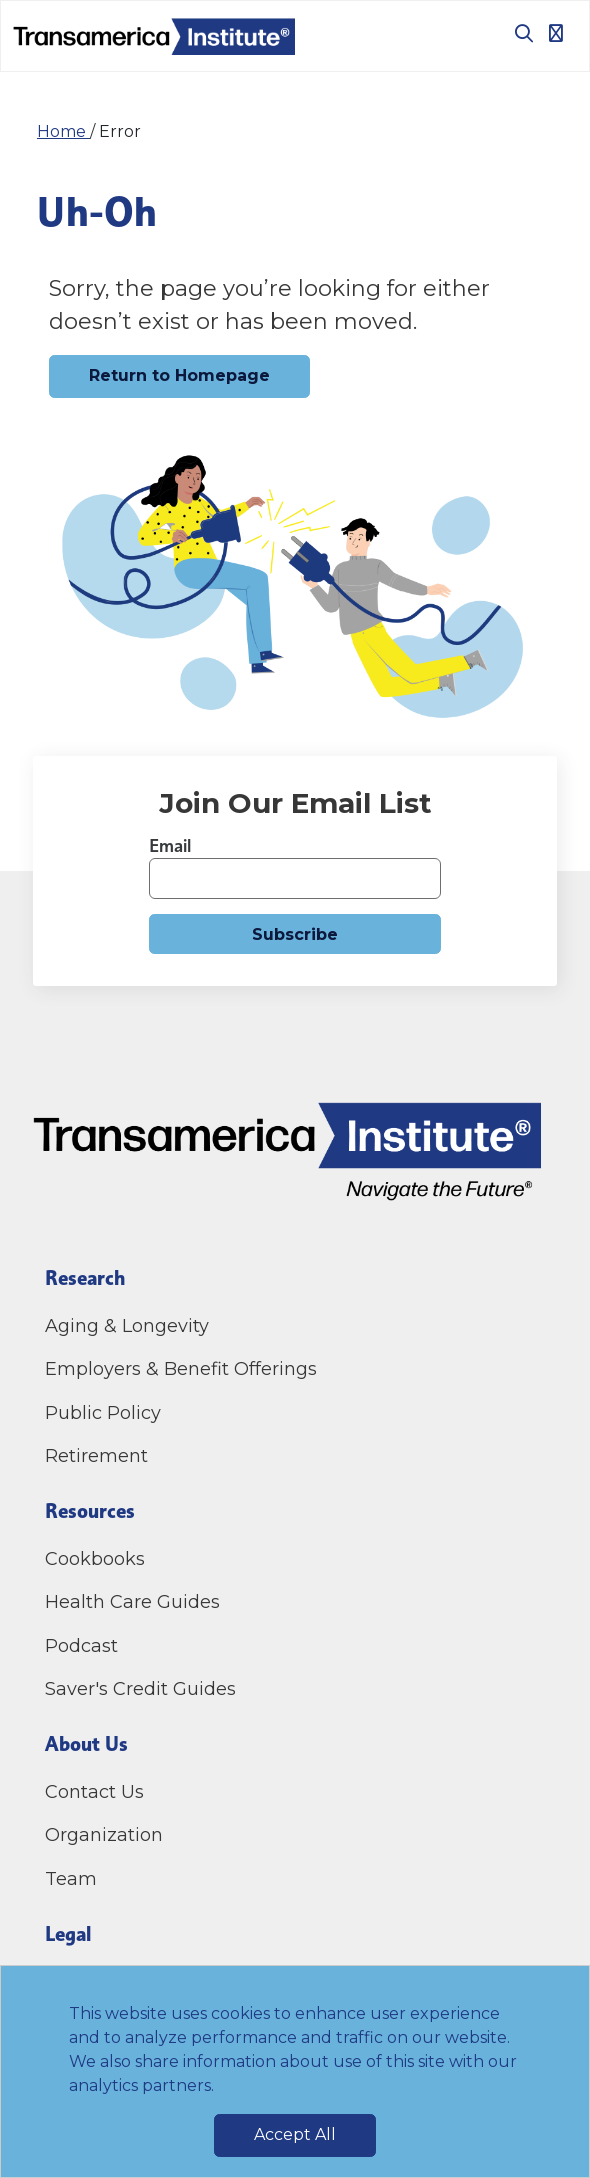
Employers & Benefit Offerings (181, 1369)
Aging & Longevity (127, 1326)
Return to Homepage (179, 375)
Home (63, 131)
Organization (104, 1835)
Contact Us (97, 1792)
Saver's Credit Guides (140, 1689)
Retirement (96, 1456)
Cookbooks (95, 1559)
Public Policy (103, 1413)
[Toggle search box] (516, 33)
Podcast (81, 1646)
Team (71, 1879)
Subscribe (295, 934)
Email (170, 845)
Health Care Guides (132, 1602)
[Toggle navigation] (556, 33)
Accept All (295, 2134)
